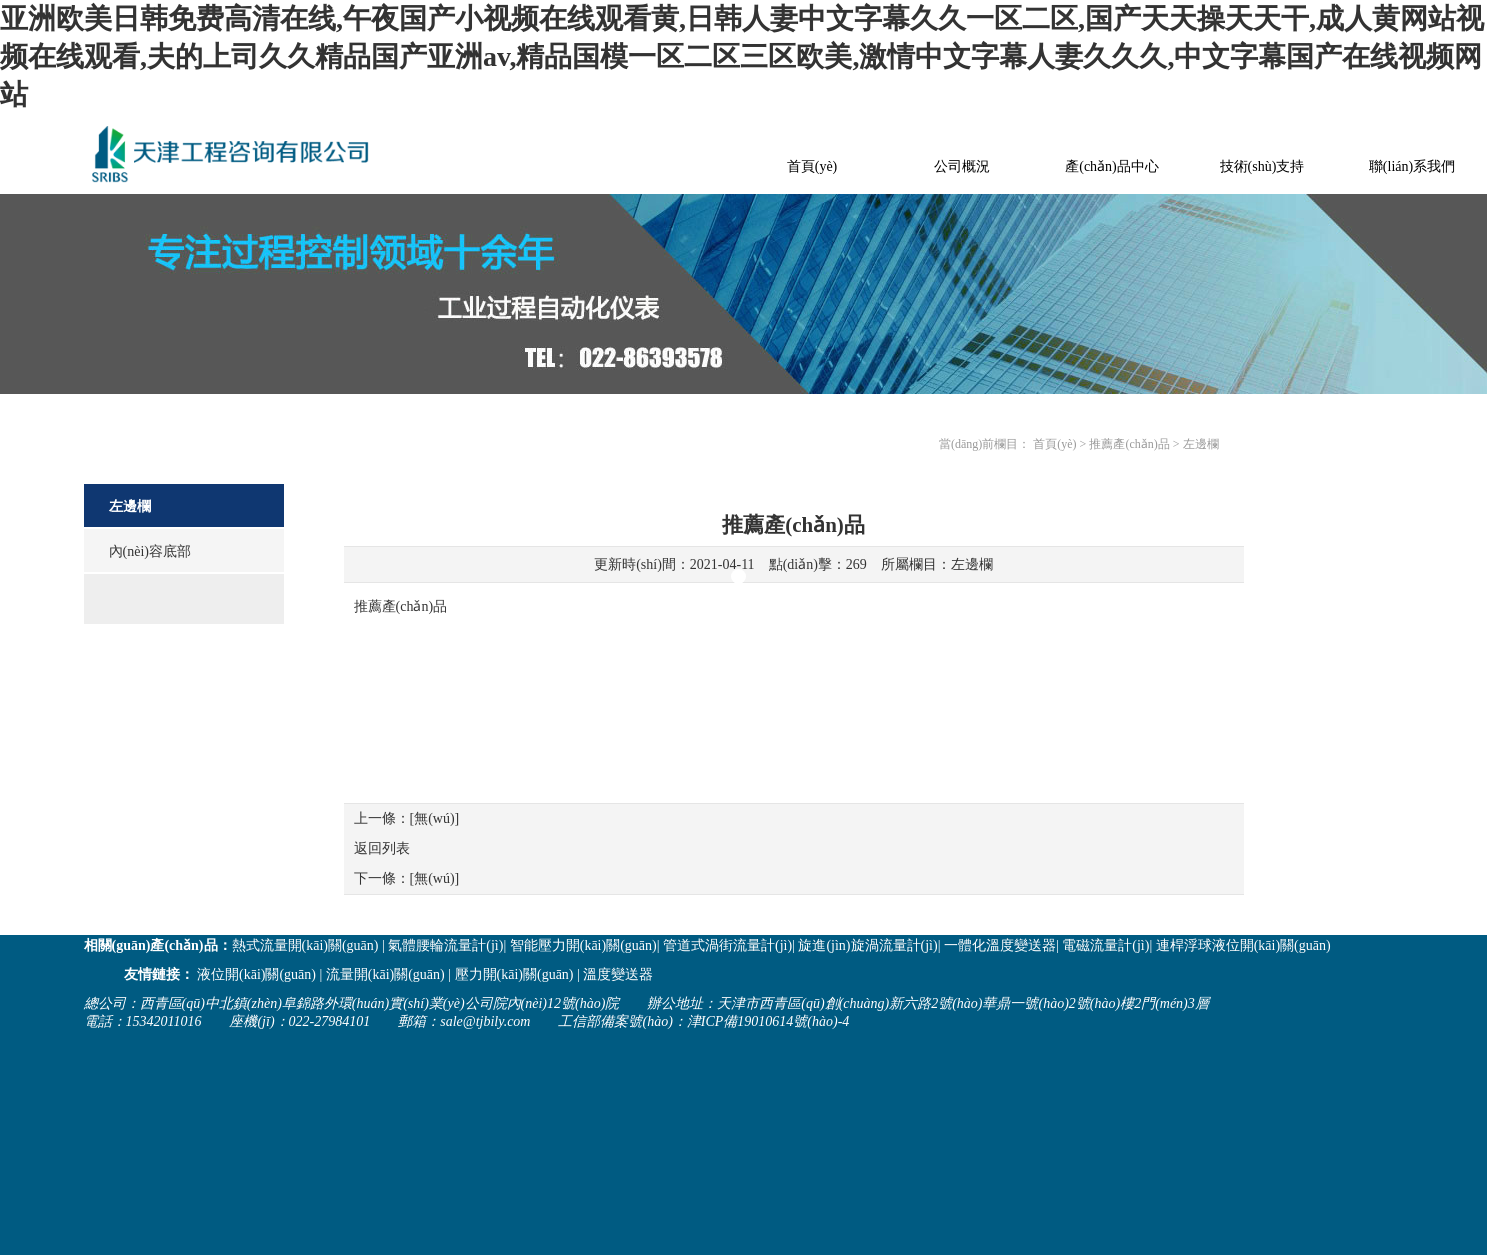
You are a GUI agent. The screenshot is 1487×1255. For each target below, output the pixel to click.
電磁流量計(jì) (1105, 945)
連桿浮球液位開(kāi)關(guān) (1243, 945)
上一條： (407, 818)
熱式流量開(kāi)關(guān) (305, 945)
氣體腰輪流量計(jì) (445, 945)
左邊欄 (972, 564)
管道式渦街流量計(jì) (727, 945)
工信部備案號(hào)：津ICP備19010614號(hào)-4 (703, 1021)
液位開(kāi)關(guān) (256, 974)
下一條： (407, 878)
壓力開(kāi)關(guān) (514, 974)
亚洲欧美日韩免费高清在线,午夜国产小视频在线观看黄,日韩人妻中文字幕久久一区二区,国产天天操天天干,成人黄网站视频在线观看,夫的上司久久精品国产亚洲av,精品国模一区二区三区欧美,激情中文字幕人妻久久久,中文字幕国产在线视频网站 (742, 56)
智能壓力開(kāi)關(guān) (583, 945)
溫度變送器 (618, 974)
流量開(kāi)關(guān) (385, 974)
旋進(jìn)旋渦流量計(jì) (867, 945)
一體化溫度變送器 (1000, 945)
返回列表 (382, 848)
